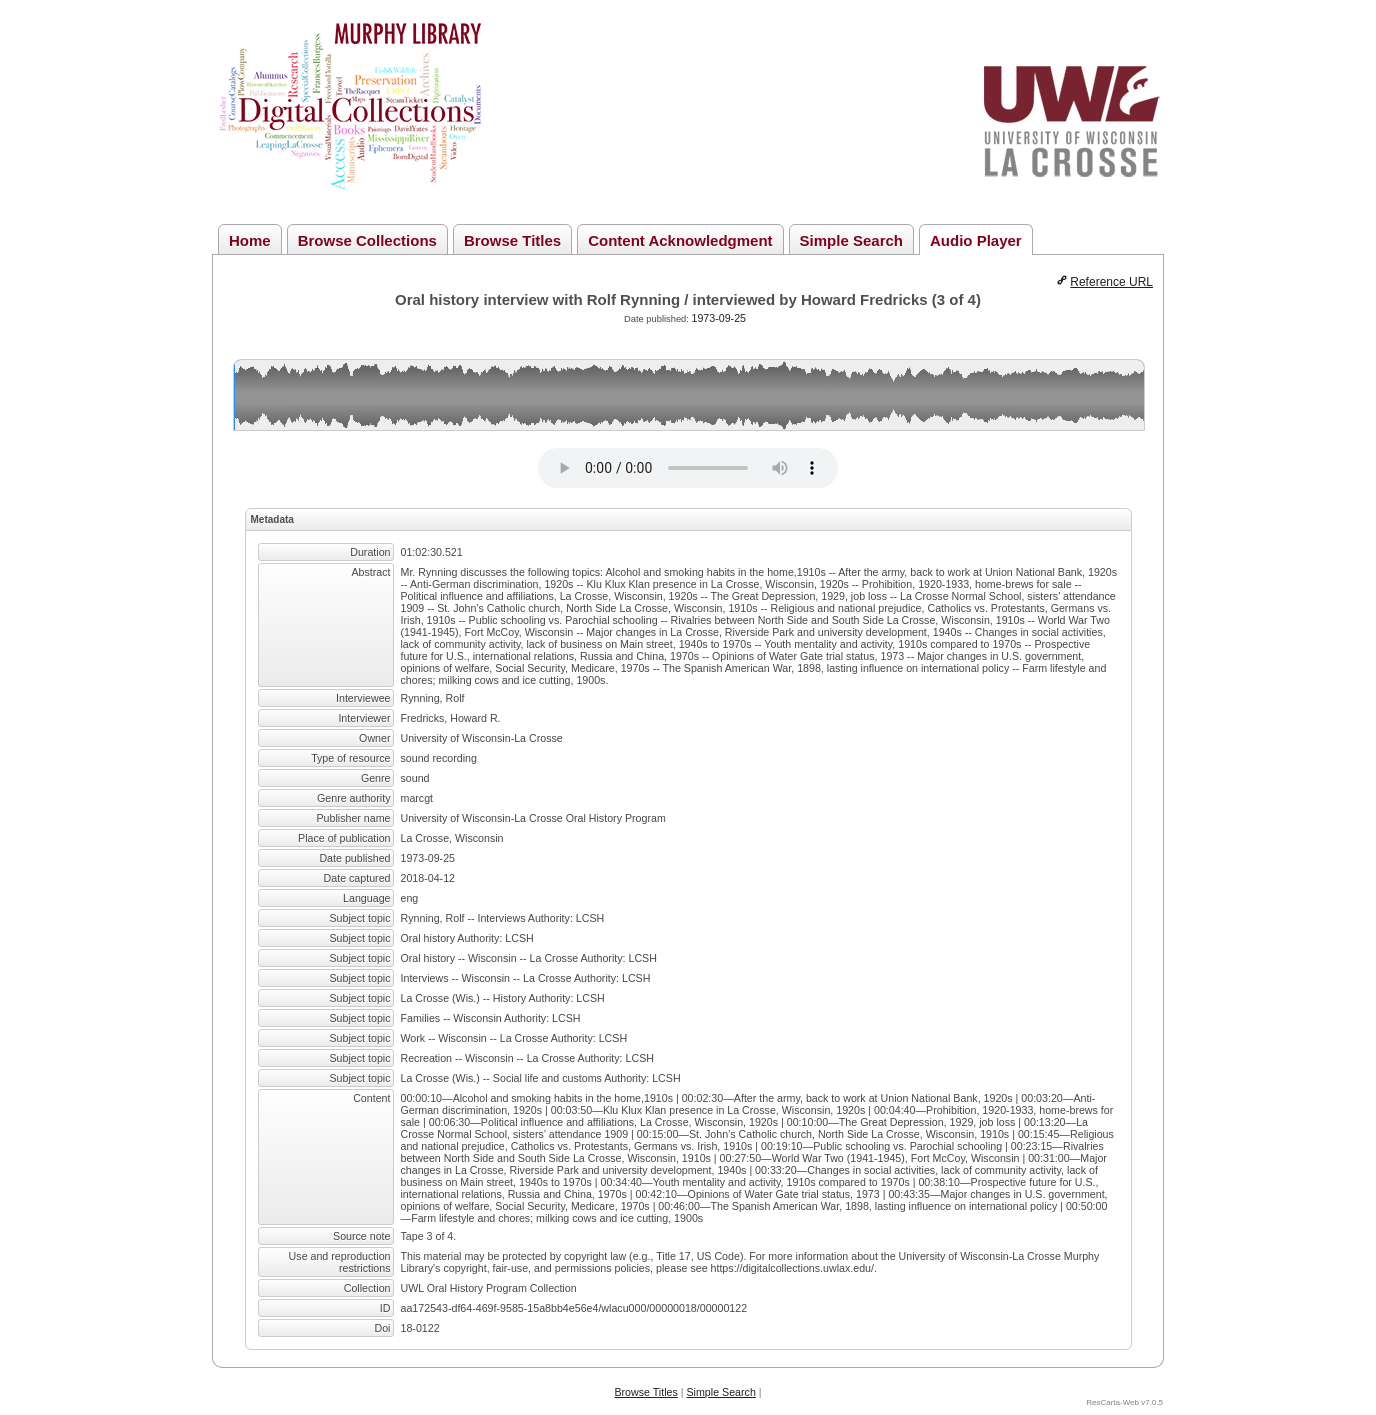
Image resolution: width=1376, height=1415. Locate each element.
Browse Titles (512, 240)
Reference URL (1111, 282)
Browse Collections (367, 240)
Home (250, 240)
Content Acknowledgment (680, 240)
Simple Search (851, 240)
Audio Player (976, 240)
